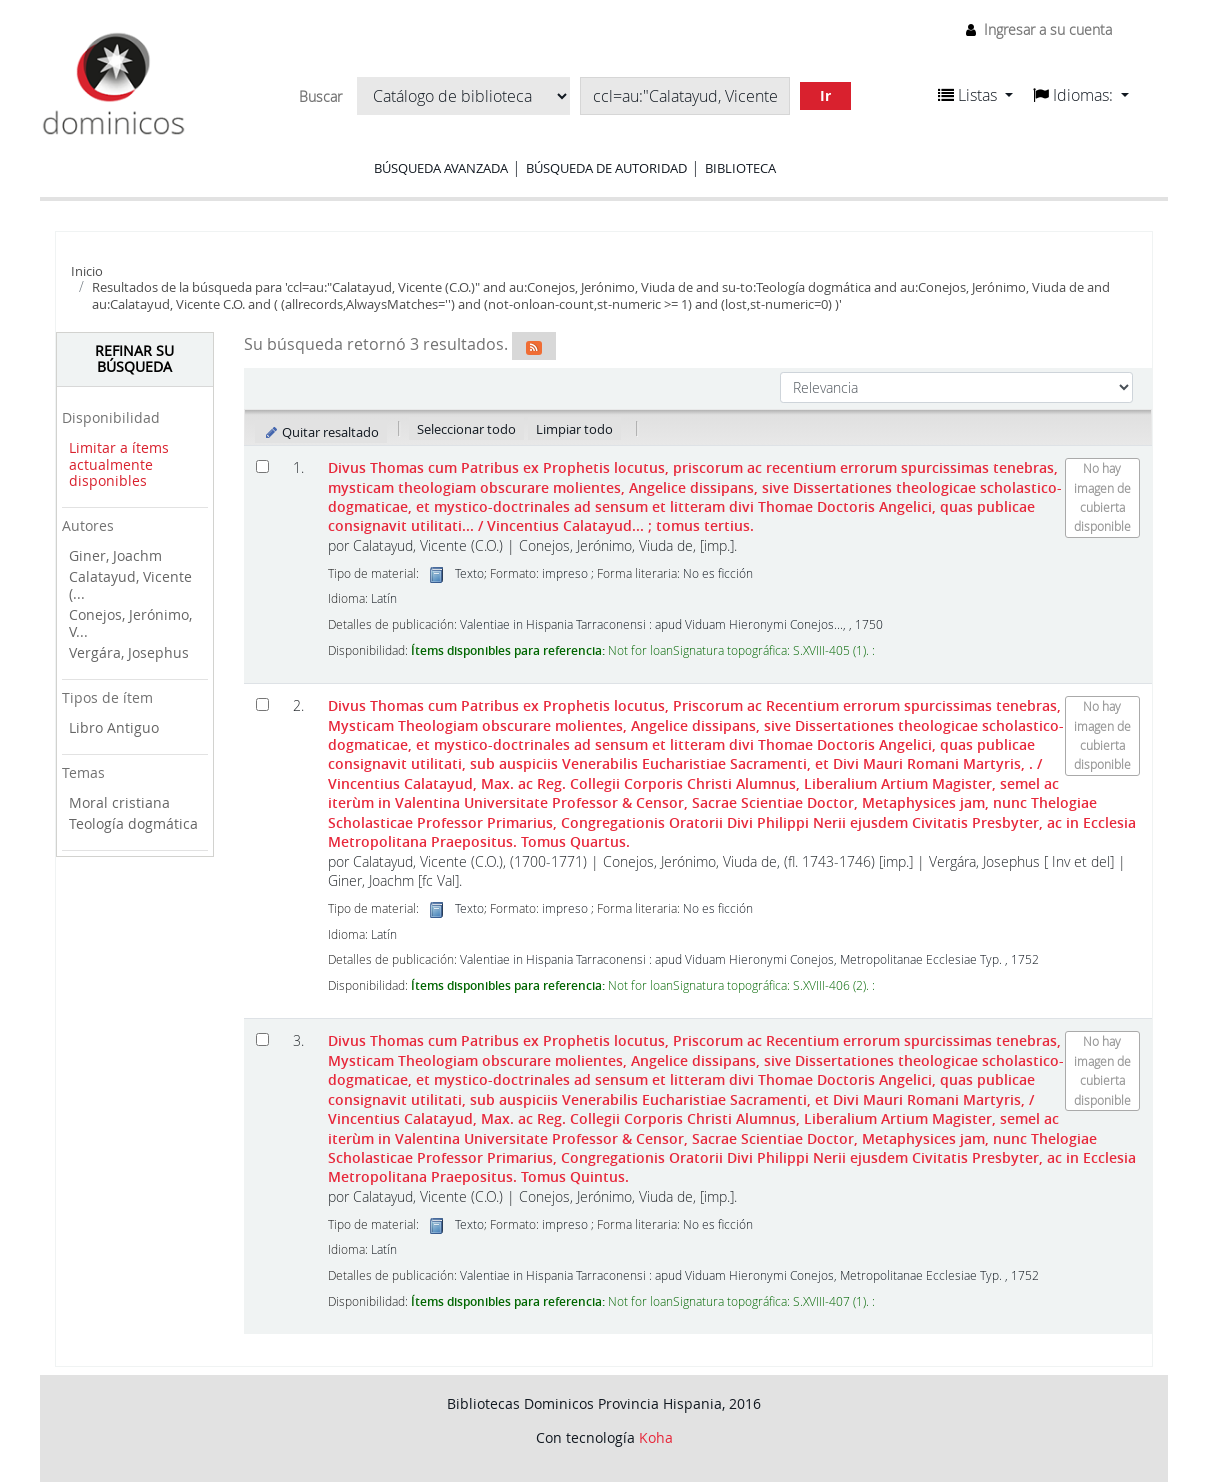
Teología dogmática (133, 823)
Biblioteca (740, 168)
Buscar (320, 97)
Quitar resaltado (321, 432)
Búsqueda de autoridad (606, 168)
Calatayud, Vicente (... (130, 585)
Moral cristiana (119, 802)
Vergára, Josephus (129, 652)
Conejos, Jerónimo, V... (130, 623)
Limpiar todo (574, 429)
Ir (825, 95)
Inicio (87, 271)
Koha (656, 1437)
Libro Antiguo (114, 727)
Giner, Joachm (115, 555)
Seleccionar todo (466, 429)
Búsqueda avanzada (441, 168)
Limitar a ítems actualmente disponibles (119, 464)
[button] (975, 95)
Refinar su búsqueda (134, 359)
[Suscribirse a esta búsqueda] (534, 346)
